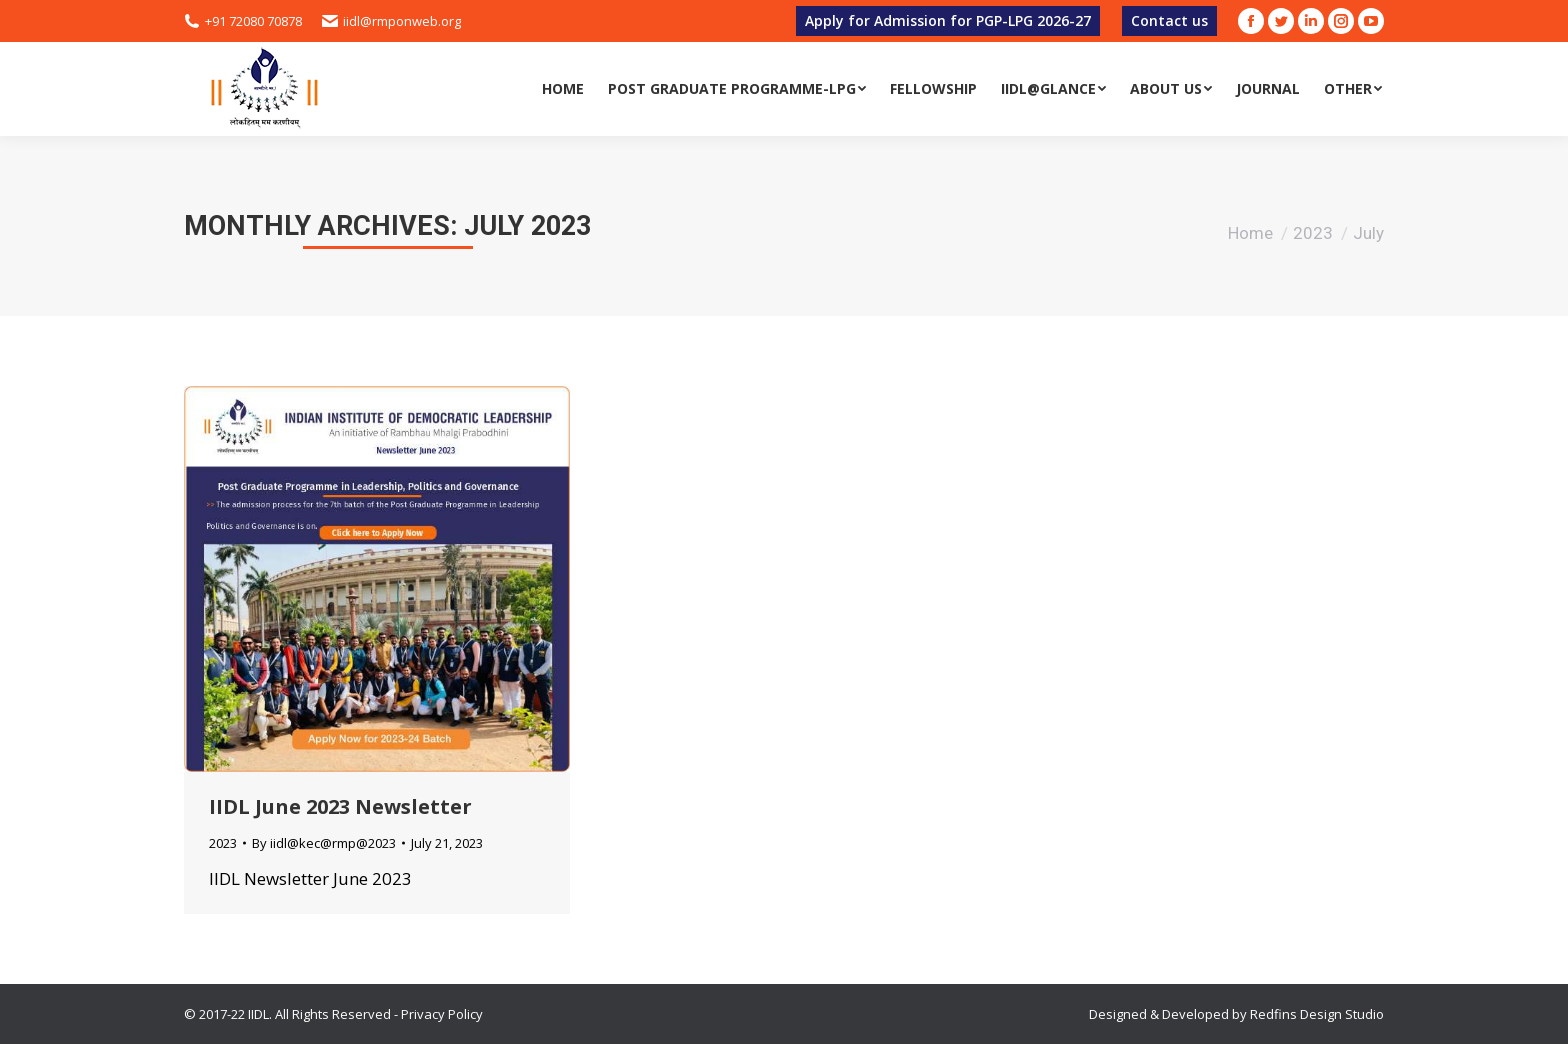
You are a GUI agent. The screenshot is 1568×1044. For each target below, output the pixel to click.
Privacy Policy (442, 1014)
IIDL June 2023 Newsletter (340, 806)
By (324, 843)
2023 (1313, 233)
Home (1250, 233)
